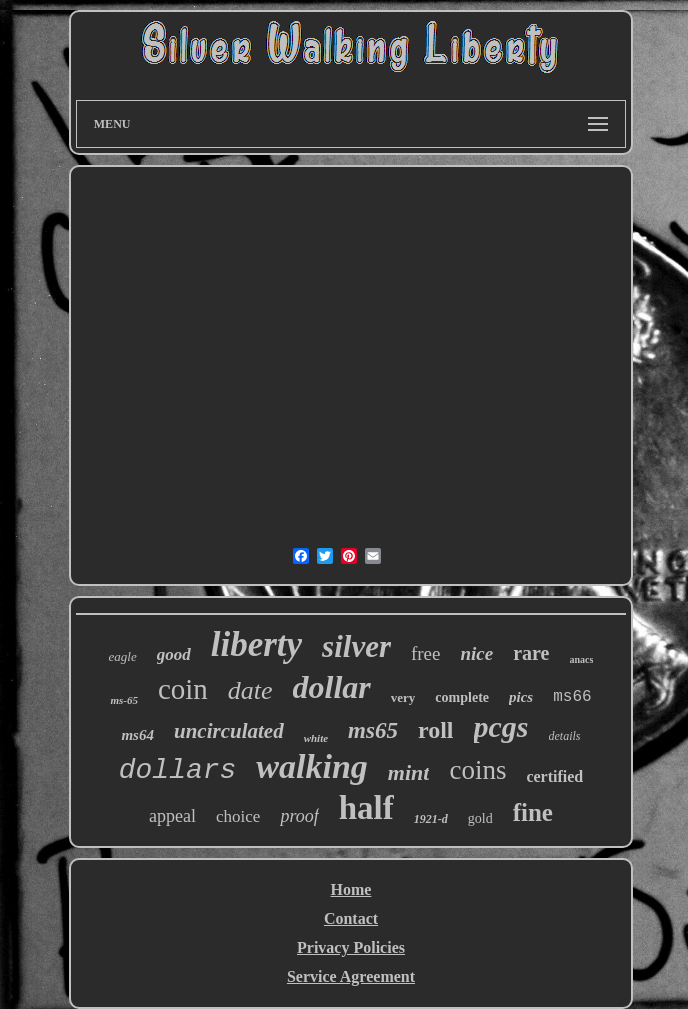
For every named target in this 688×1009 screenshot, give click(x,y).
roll (436, 730)
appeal (172, 816)
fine (533, 812)
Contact (351, 918)
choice (238, 816)
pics (521, 697)
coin (183, 689)
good (174, 654)
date (250, 690)
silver (356, 646)
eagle (123, 656)
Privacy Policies (351, 947)
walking (311, 766)
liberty (256, 644)
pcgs (501, 726)
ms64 (137, 735)
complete (462, 697)
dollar (332, 687)
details (565, 736)
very (403, 697)
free (426, 653)
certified (554, 776)
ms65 (373, 730)
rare (531, 653)
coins (477, 770)
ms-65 (124, 700)
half (366, 808)
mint (409, 772)
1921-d (431, 819)
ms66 (572, 697)
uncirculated (229, 731)
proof (299, 816)
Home (351, 889)
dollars (178, 770)
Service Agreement (351, 976)
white (316, 738)
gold (480, 818)
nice (477, 653)
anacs (582, 659)
